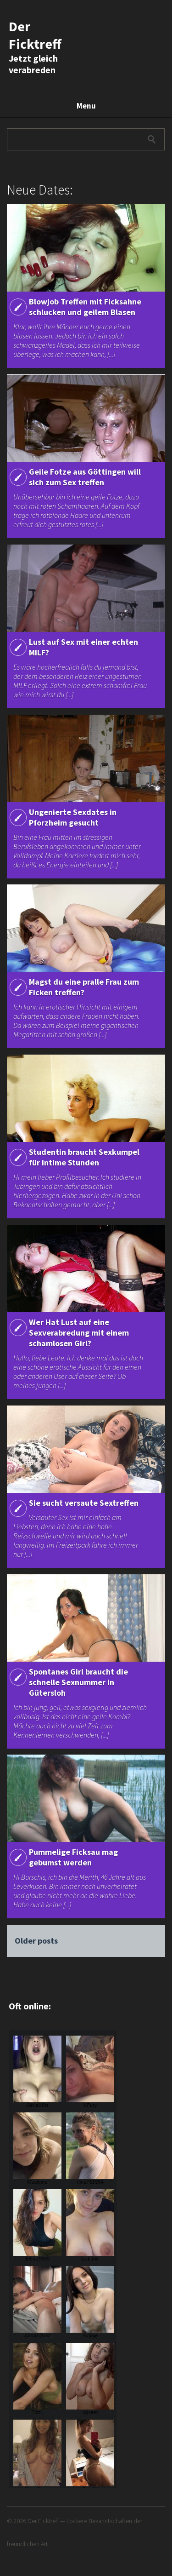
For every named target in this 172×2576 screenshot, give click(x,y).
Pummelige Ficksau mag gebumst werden (73, 1857)
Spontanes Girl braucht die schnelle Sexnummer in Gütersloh (78, 1682)
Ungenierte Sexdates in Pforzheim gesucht (73, 817)
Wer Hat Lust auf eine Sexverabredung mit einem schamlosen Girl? (79, 1332)
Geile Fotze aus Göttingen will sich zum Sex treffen (85, 477)
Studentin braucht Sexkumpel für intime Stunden (84, 1157)
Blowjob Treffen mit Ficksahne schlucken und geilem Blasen (85, 306)
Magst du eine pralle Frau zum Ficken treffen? (84, 987)
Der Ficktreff (35, 34)
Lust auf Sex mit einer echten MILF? (83, 647)
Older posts (36, 1940)
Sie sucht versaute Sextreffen (84, 1502)
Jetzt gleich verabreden (33, 63)
